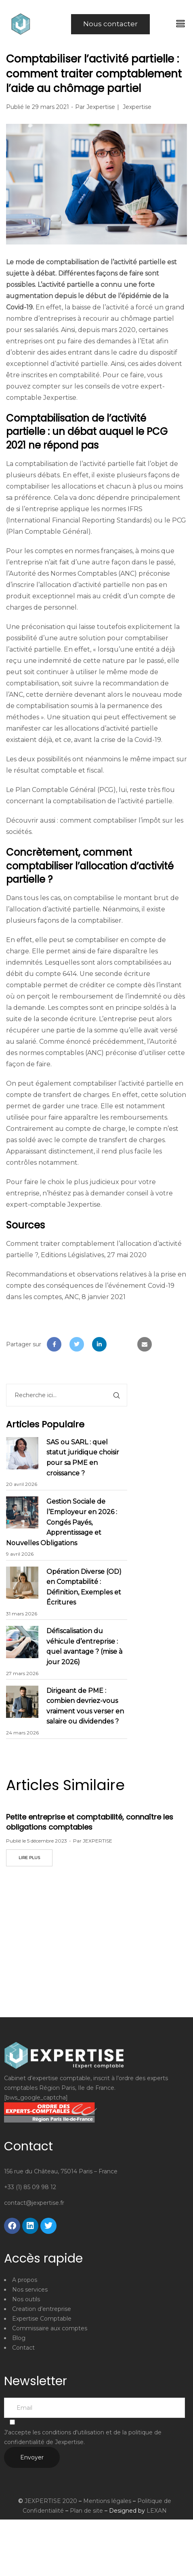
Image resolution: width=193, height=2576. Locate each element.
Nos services (30, 2289)
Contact (23, 2347)
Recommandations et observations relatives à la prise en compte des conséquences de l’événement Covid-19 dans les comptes (96, 1285)
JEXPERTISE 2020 (51, 2501)
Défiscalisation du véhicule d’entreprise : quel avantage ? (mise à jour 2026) (84, 1646)
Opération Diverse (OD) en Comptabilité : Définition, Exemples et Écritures (84, 1587)
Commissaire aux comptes (49, 2328)
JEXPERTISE (97, 1841)
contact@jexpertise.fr (34, 2202)
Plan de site (86, 2510)
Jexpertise (100, 107)
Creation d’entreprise (41, 2309)
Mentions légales (107, 2501)
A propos (24, 2280)
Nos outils (26, 2299)
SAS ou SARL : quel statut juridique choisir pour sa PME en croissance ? (82, 1457)
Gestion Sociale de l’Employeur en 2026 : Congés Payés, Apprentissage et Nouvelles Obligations (61, 1522)
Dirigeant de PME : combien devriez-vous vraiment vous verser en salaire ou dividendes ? (85, 1706)
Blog (18, 2338)
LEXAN (157, 2510)
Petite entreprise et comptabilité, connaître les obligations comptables (89, 1822)
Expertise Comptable (41, 2318)
